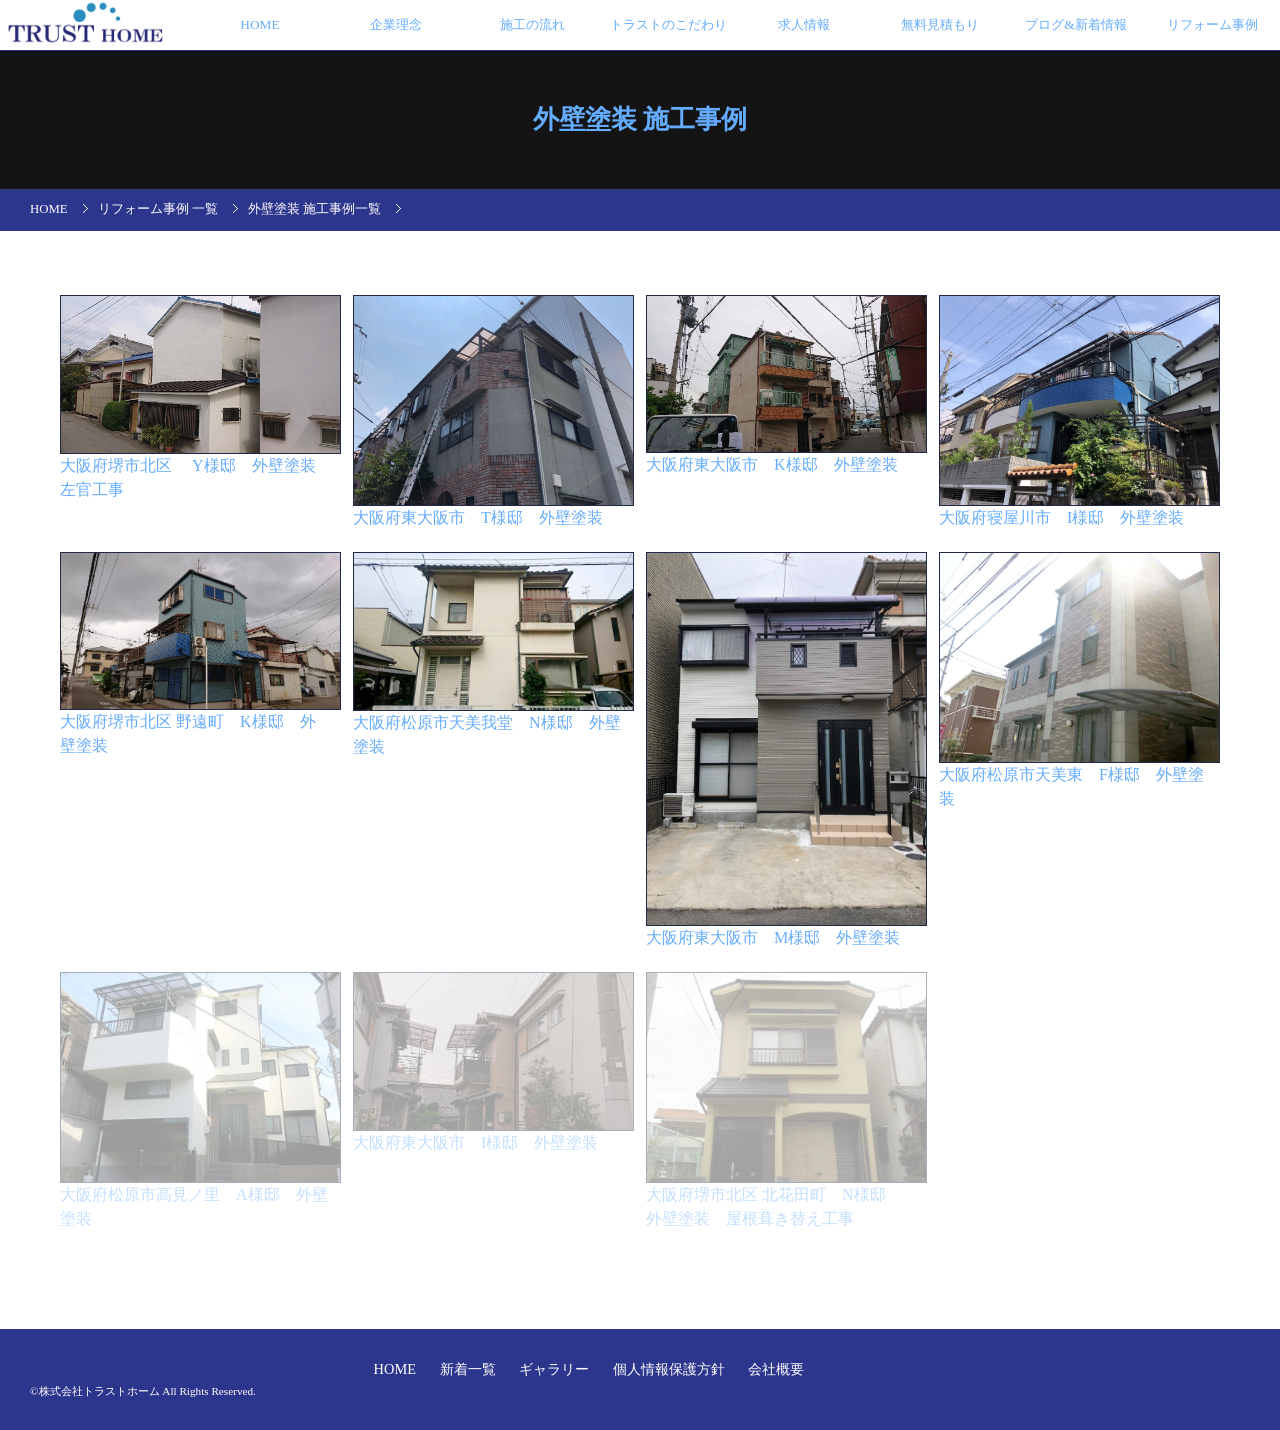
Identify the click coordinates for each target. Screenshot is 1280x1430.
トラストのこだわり (668, 24)
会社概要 (776, 1369)
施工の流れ (532, 24)
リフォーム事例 (1212, 24)
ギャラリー (556, 1369)
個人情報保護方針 (671, 1369)
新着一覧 (470, 1369)
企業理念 (396, 24)
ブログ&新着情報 (1075, 24)
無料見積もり (940, 24)
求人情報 (804, 24)
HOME (259, 24)
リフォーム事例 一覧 (158, 209)
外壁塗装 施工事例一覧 (314, 209)
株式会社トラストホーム (99, 1391)
